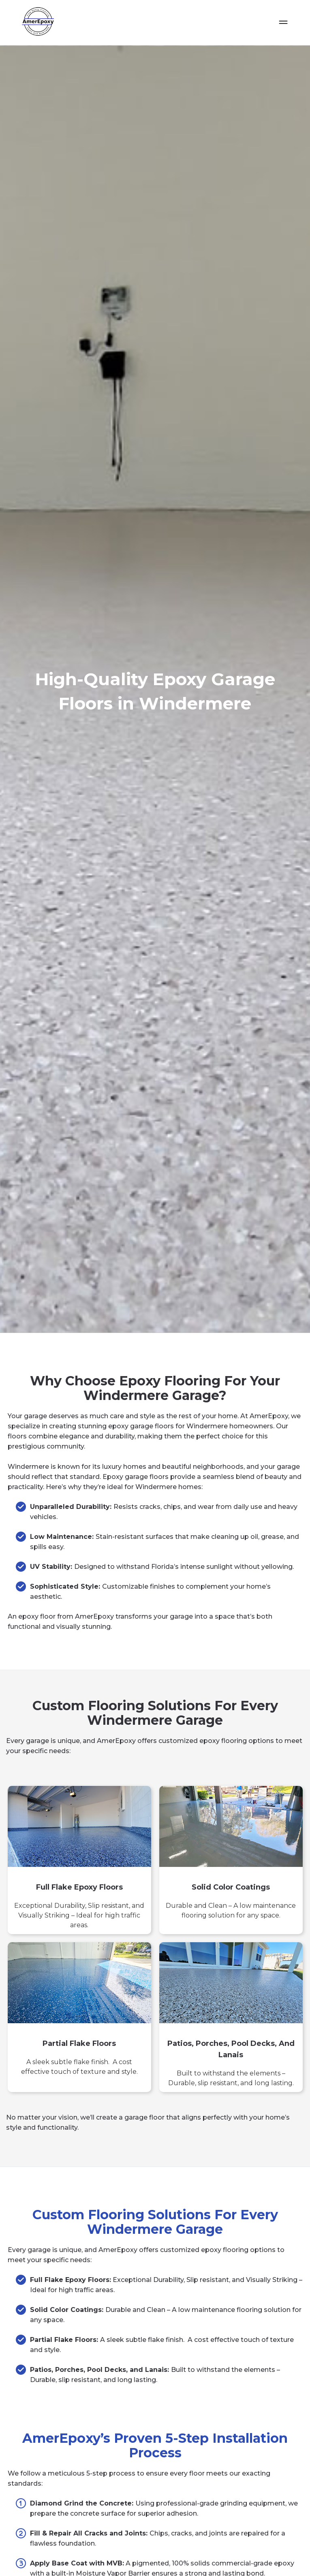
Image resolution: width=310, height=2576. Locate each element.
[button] (283, 23)
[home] (35, 22)
